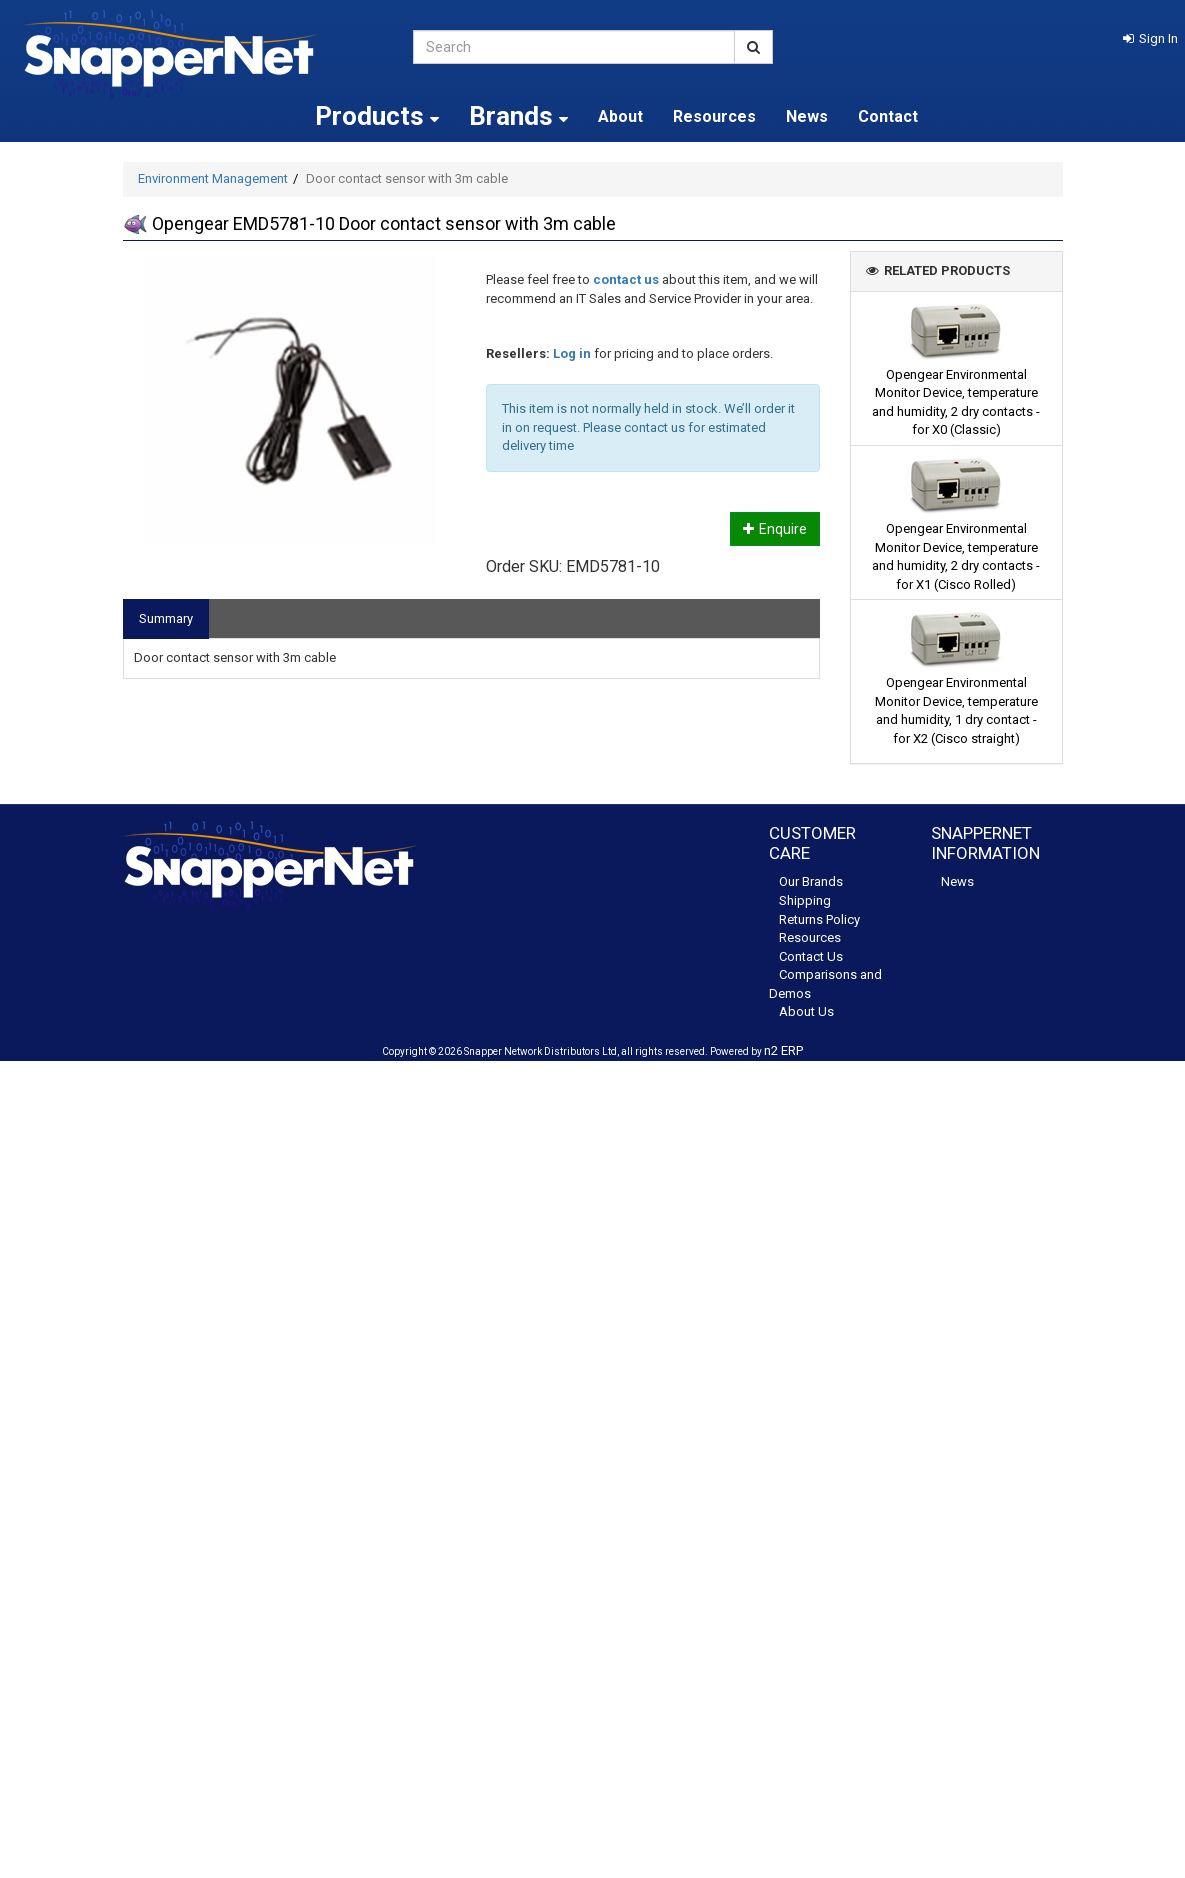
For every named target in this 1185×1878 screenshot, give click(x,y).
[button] (1150, 38)
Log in (572, 353)
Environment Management (213, 178)
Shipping (805, 900)
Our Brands (811, 881)
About (620, 116)
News (807, 116)
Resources (714, 116)
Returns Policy (819, 919)
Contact (888, 116)
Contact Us (811, 956)
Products (377, 116)
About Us (806, 1011)
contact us (626, 279)
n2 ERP (783, 1050)
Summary (166, 618)
